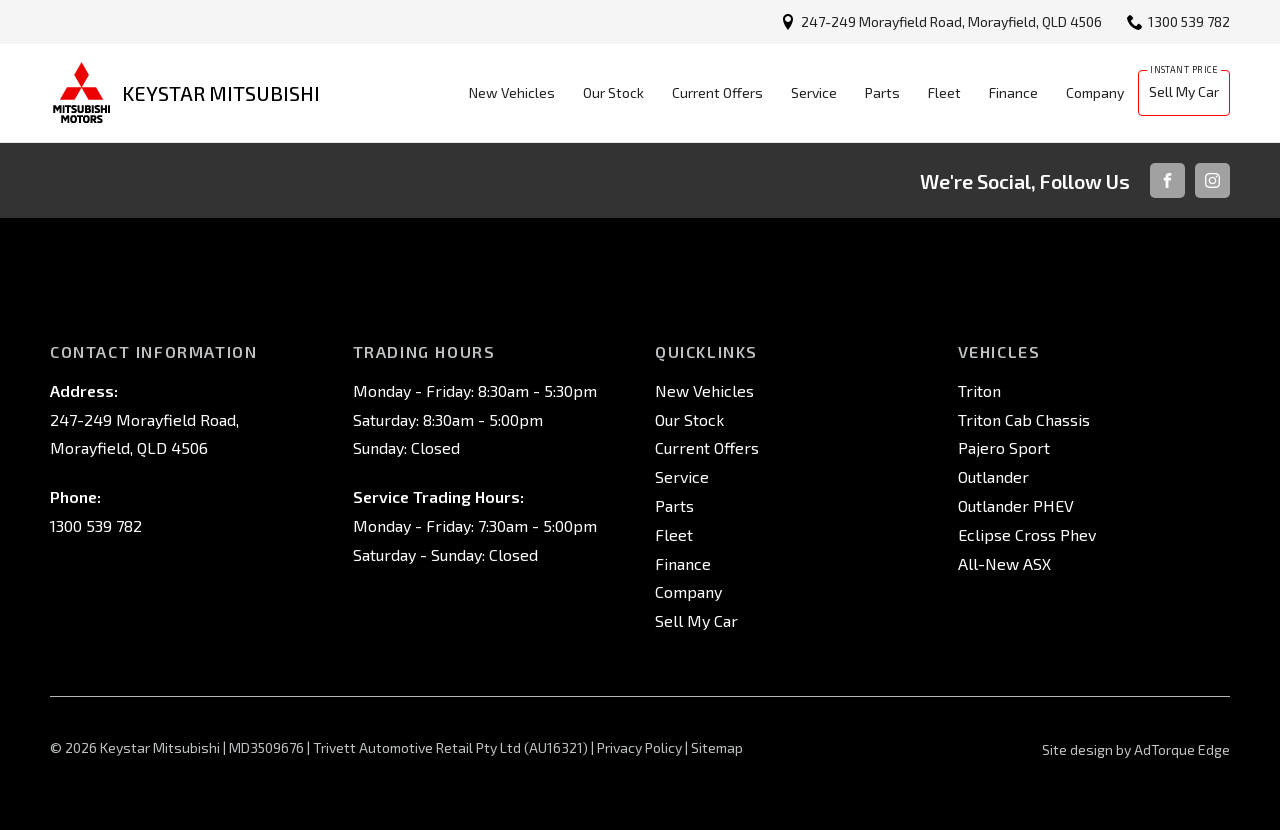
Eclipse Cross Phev (1027, 534)
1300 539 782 (1189, 21)
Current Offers (717, 92)
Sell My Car (1184, 91)
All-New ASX (1004, 563)
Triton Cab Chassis (1024, 419)
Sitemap (717, 747)
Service (814, 92)
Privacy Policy (639, 747)
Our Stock (613, 92)
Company (1095, 92)
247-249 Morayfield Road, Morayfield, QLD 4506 (951, 21)
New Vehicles (512, 92)
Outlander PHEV (1016, 505)
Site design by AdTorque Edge (1136, 749)
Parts (882, 92)
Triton (979, 390)
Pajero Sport (1004, 447)
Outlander (993, 476)
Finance (1013, 92)
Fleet (944, 92)
